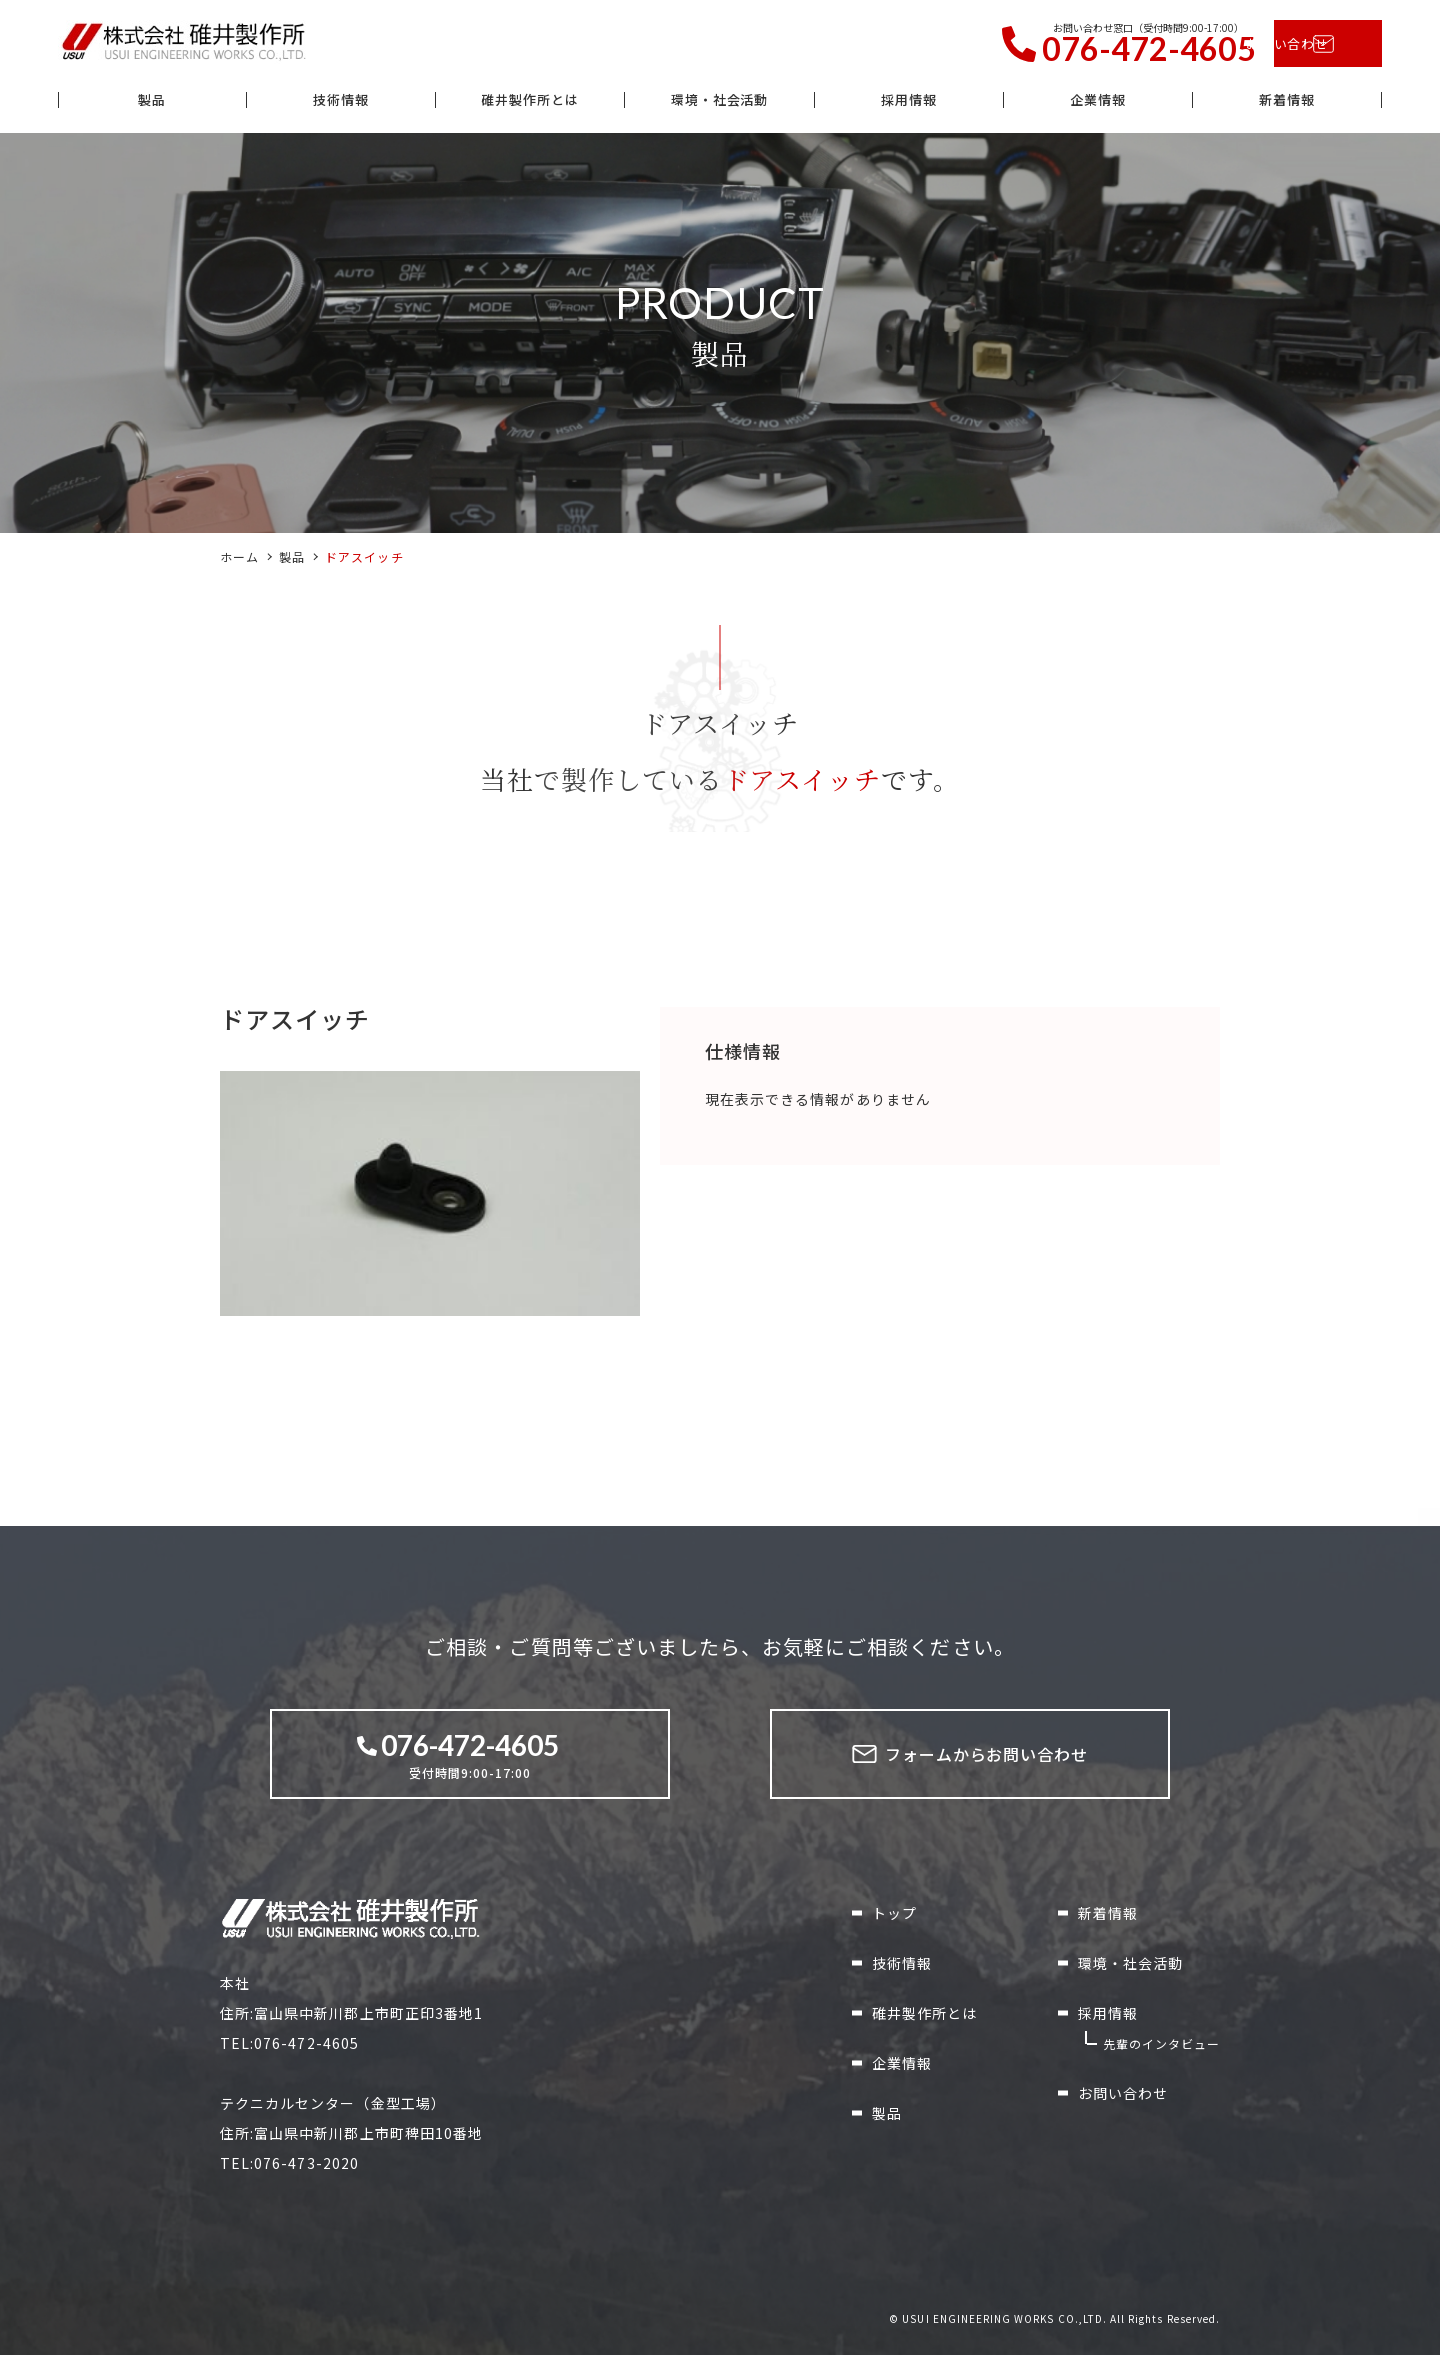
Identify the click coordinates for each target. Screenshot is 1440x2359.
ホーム (239, 560)
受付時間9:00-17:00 (470, 1757)
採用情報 (909, 103)
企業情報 (1098, 103)
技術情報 (341, 103)
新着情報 (1287, 103)
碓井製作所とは (530, 103)
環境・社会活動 (719, 103)
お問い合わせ (1298, 45)
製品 (152, 103)
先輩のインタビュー (1161, 2047)
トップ (894, 1917)
